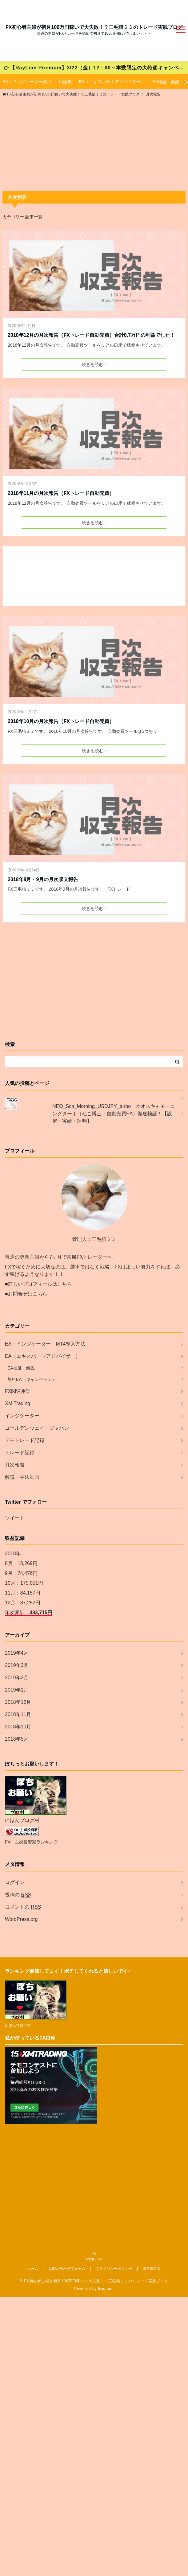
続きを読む (94, 364)
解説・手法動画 (22, 1477)
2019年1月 (17, 1689)
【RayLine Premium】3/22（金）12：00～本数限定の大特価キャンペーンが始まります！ (96, 67)
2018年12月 (18, 1702)
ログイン (15, 1882)
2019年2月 (17, 1677)
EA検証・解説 (166, 81)
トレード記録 (19, 1452)
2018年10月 (18, 1726)
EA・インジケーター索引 (26, 81)
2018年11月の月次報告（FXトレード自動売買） (61, 493)
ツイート (15, 1518)
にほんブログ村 (22, 1820)
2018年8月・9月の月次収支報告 (43, 879)
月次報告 (15, 1464)
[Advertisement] (94, 145)
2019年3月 (17, 1665)
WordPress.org (21, 1919)
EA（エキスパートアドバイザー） (112, 81)
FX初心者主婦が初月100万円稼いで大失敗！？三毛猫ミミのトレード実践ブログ (94, 27)
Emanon (106, 2289)
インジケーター (22, 1415)
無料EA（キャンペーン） (31, 1379)
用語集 (65, 81)
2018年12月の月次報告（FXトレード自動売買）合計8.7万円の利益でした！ (91, 335)
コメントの (23, 1907)
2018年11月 (18, 1714)
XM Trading (17, 1403)
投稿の (18, 1895)
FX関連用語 (18, 1391)
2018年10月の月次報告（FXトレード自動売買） (61, 721)
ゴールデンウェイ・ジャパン (37, 1428)
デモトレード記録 (24, 1440)
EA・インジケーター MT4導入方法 (45, 1343)
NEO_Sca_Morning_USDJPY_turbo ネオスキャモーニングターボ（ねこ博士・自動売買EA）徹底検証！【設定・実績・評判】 (113, 1114)
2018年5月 (17, 1739)
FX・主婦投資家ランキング (31, 1842)
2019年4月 (17, 1653)
